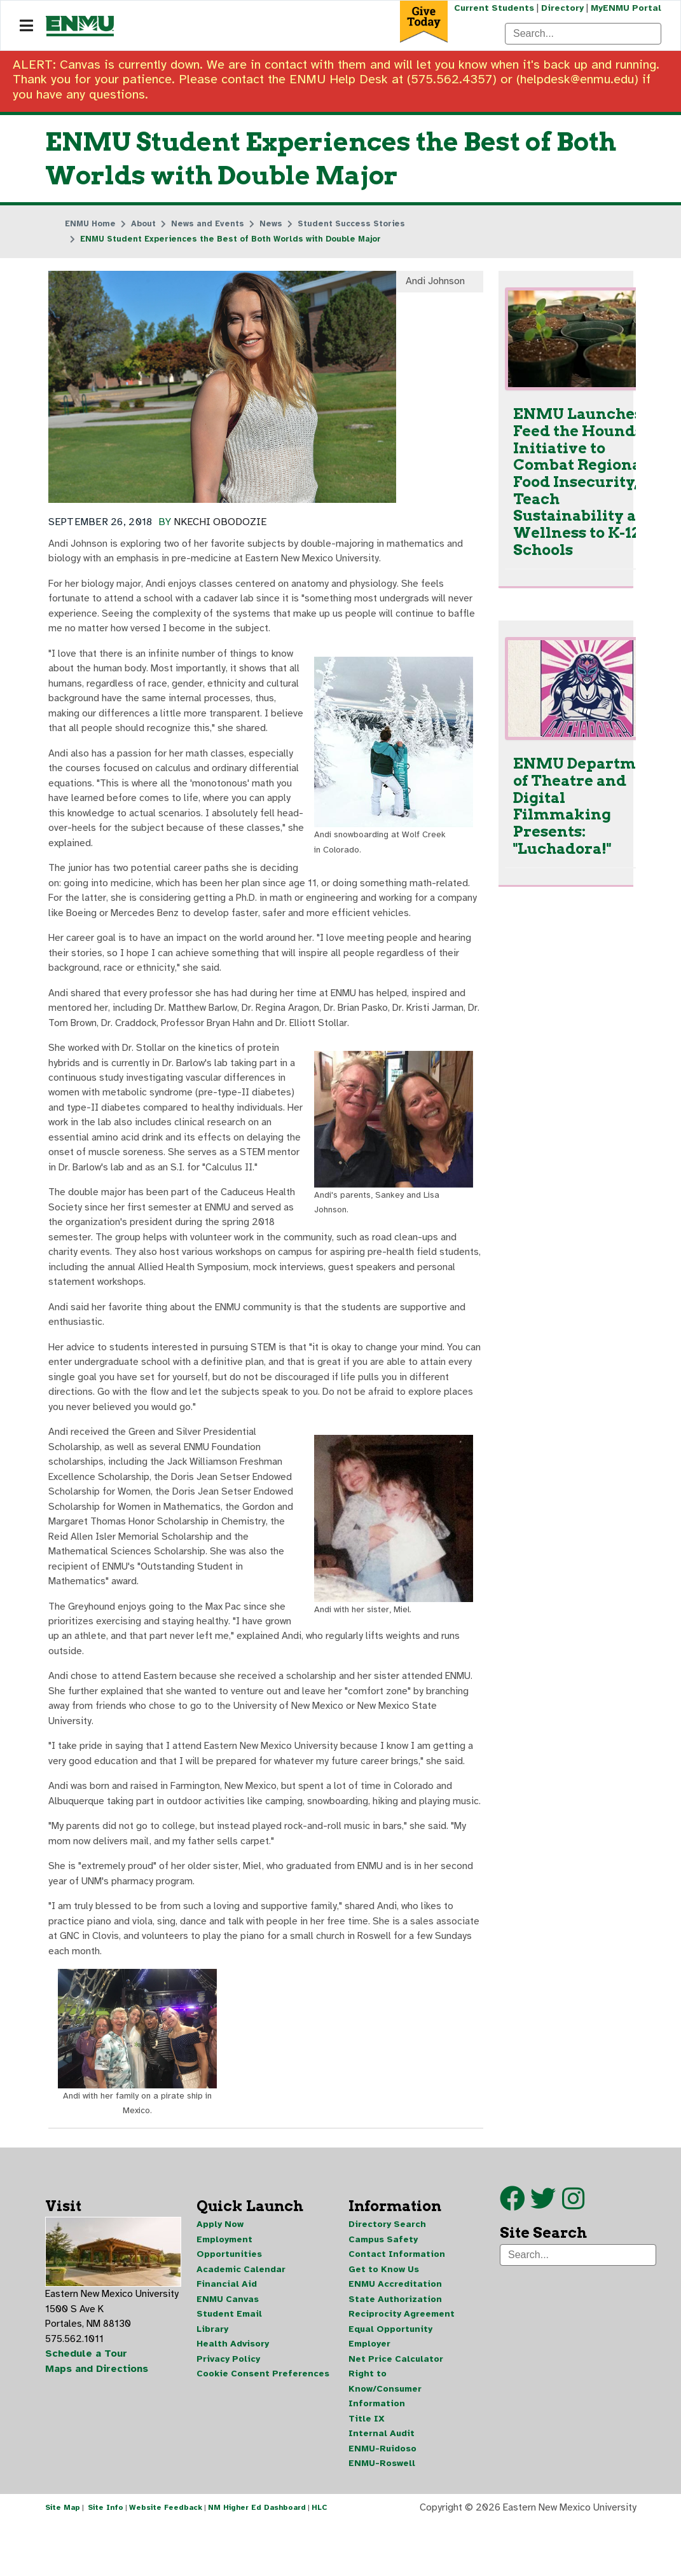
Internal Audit (381, 2486)
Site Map (62, 2562)
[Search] (583, 34)
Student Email (229, 2364)
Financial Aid (226, 2334)
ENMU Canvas (227, 2349)
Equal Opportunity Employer (390, 2387)
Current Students (493, 8)
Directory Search (387, 2273)
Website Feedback (165, 2562)
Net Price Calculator (395, 2410)
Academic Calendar (240, 2318)
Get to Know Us (383, 2318)
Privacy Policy (228, 2410)
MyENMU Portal (626, 8)
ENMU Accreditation (395, 2334)
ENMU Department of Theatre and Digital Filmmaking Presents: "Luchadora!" (587, 809)
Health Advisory (232, 2395)
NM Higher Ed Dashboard (257, 2562)
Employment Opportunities (229, 2296)
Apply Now (220, 2273)
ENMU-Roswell (381, 2517)
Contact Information (396, 2303)
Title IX (366, 2471)
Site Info (105, 2562)
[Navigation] (26, 26)
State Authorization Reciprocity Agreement (401, 2357)
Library (212, 2379)
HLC (319, 2562)
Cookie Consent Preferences (262, 2425)
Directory (561, 8)
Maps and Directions (97, 2419)
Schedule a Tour (86, 2404)
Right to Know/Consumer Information (385, 2441)
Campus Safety (383, 2288)
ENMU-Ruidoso (382, 2502)
